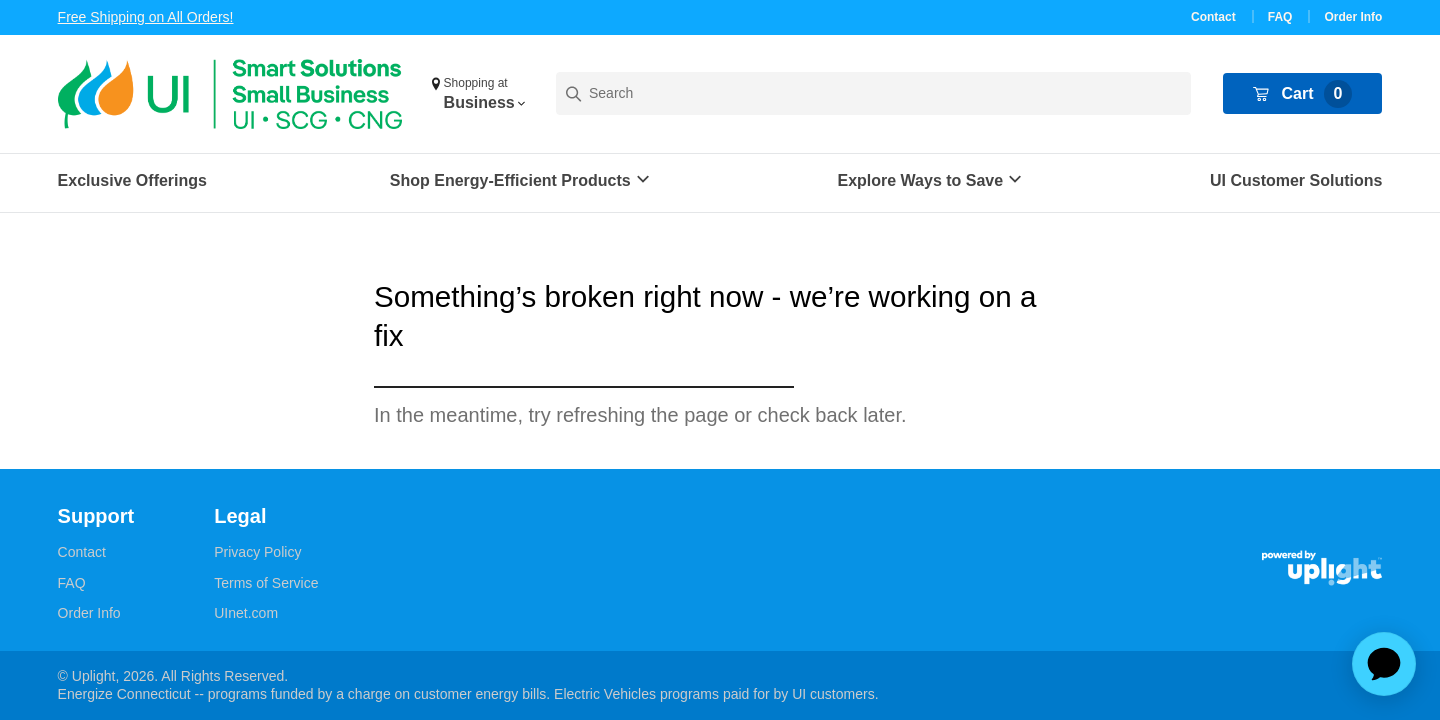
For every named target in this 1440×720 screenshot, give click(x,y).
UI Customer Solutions (1296, 180)
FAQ (1280, 17)
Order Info (1353, 17)
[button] (478, 94)
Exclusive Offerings (132, 180)
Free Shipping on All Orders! (146, 17)
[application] (1384, 664)
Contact (1213, 17)
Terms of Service (266, 583)
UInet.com (246, 613)
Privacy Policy (257, 552)
